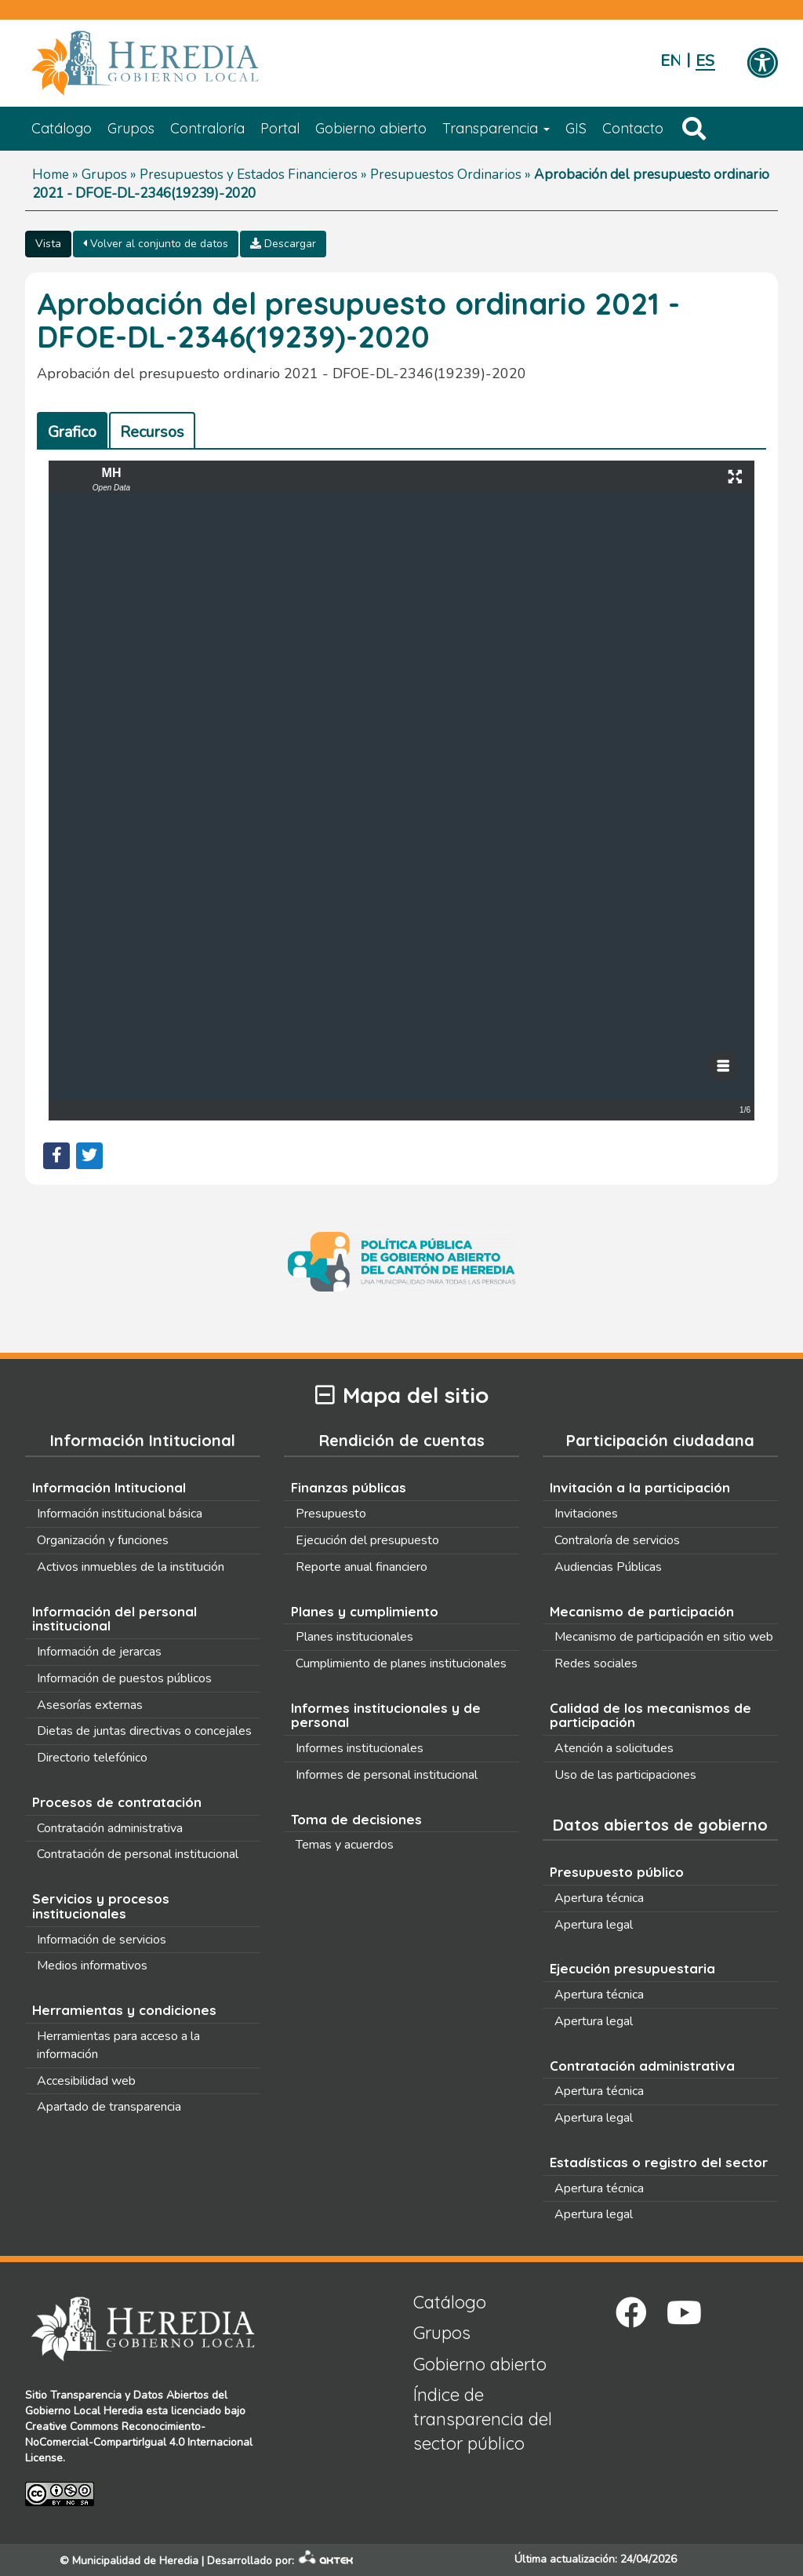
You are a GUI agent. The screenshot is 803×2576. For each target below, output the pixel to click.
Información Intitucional (109, 1487)
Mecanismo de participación (642, 1611)
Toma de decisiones (356, 1819)
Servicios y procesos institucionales (100, 1906)
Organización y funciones (103, 1540)
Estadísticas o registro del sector (659, 2162)
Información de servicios (101, 1939)
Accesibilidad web (86, 2081)
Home (50, 175)
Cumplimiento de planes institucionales (401, 1663)
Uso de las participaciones (625, 1775)
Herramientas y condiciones (124, 2010)
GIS (576, 128)
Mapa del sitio (402, 1395)
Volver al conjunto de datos (155, 243)
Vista (48, 243)
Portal (280, 128)
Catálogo (61, 128)
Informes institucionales (359, 1748)
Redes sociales (596, 1663)
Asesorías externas (90, 1705)
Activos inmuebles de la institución (130, 1567)
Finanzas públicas (348, 1487)
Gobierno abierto (371, 128)
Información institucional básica (119, 1513)
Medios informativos (92, 1965)
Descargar (283, 243)
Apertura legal (593, 1924)
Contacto (632, 128)
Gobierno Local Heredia (84, 2410)
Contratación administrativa (110, 1828)
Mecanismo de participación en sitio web (663, 1636)
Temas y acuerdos (345, 1844)
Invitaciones (586, 1513)
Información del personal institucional (114, 1618)
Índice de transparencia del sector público (482, 2419)
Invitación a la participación (640, 1487)
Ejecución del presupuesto (367, 1540)
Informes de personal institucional (387, 1775)
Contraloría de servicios (617, 1540)
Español (705, 60)
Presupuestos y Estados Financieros (249, 175)
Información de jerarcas (99, 1651)
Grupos (130, 128)
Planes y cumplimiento (364, 1611)
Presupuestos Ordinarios (445, 175)
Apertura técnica (599, 1898)
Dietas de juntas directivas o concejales (144, 1731)
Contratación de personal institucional (137, 1854)
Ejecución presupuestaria (632, 1968)
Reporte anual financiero (361, 1567)
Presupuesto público (617, 1872)
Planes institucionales (354, 1636)
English (670, 60)
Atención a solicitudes (614, 1748)
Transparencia (496, 128)
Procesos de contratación (117, 1802)
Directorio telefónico (92, 1757)
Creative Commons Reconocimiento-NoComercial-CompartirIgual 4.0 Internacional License (139, 2442)
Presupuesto (331, 1513)
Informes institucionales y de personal (386, 1715)
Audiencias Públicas (608, 1567)
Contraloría (207, 128)
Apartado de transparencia (109, 2106)
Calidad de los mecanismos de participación (650, 1715)
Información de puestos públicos (124, 1678)
